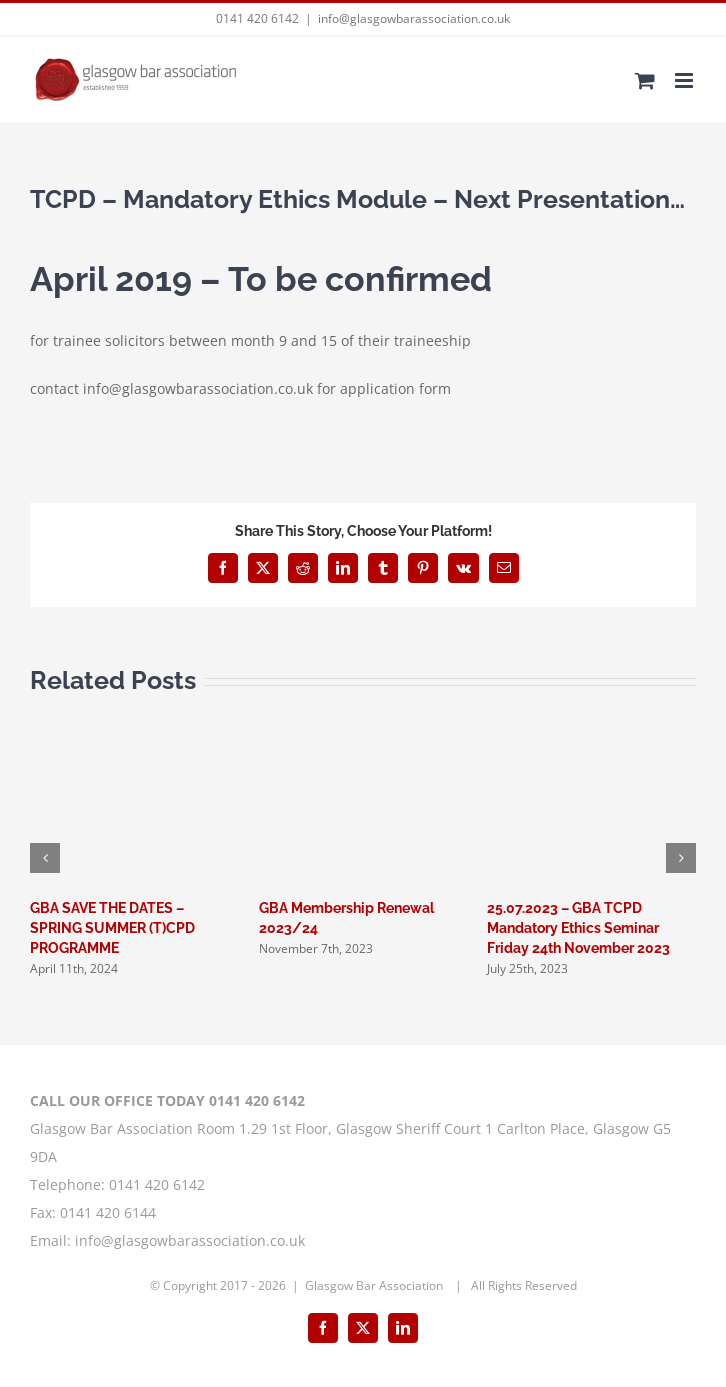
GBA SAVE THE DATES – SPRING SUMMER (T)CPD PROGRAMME (112, 928)
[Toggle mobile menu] (685, 80)
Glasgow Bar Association (375, 1285)
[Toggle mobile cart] (645, 80)
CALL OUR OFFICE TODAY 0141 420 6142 (167, 1100)
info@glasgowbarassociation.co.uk (414, 18)
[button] (45, 858)
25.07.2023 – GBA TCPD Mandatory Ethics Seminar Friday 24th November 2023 (578, 928)
